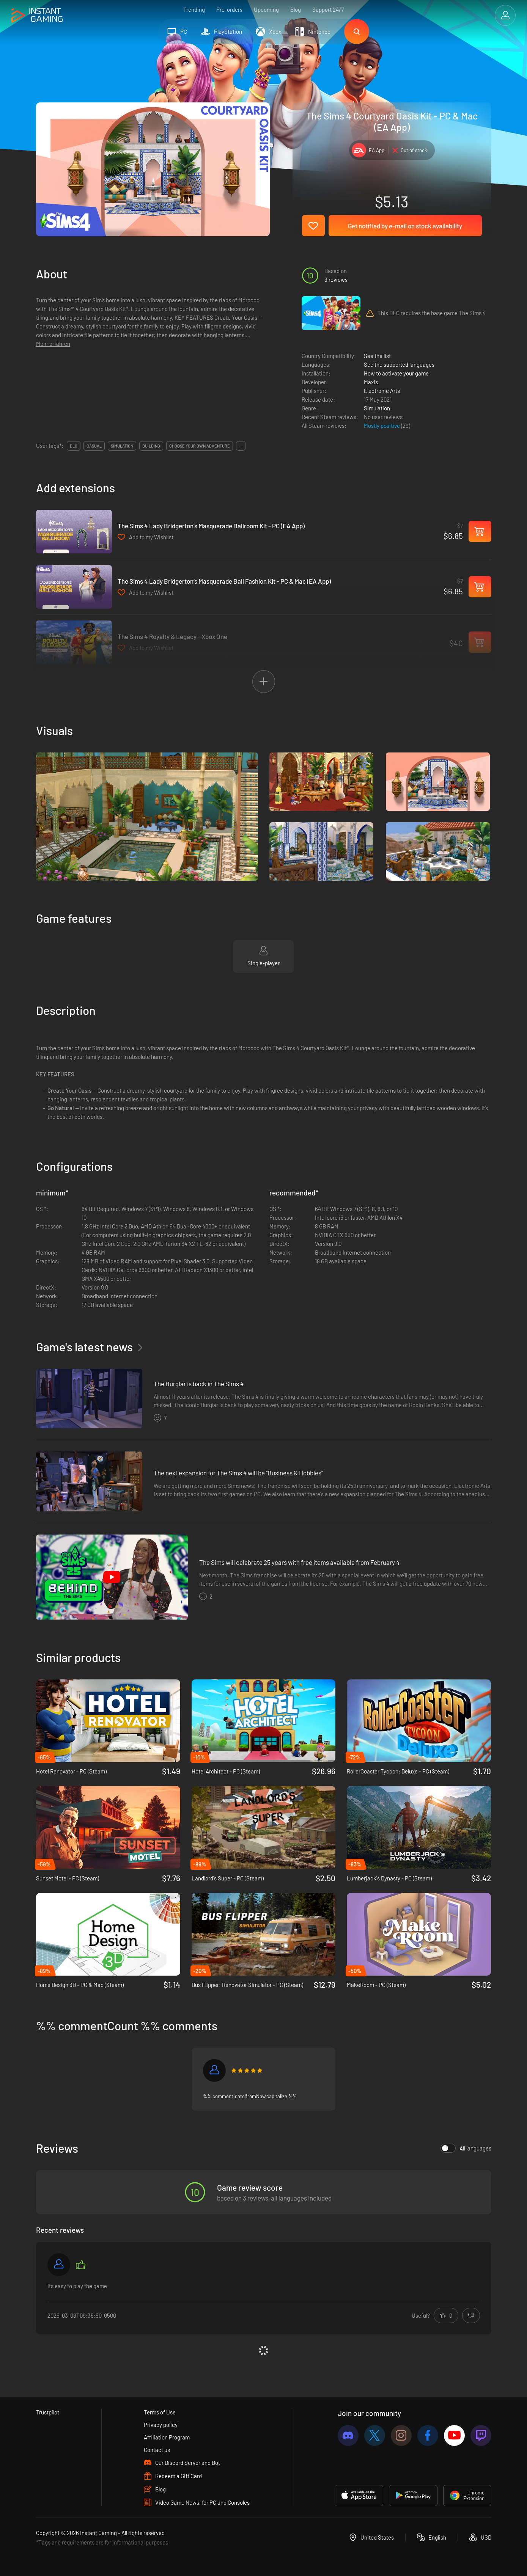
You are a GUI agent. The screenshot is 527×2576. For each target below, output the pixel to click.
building (151, 445)
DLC (73, 445)
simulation (122, 445)
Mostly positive (382, 425)
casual (94, 445)
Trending (194, 9)
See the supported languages (399, 364)
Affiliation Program (167, 2437)
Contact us (157, 2449)
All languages (465, 2148)
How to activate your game (396, 373)
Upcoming (266, 9)
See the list (377, 355)
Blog (295, 9)
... (240, 445)
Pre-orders (229, 9)
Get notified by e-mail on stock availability (405, 225)
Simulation (377, 408)
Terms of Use (160, 2412)
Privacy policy (161, 2424)
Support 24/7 (328, 9)
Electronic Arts (382, 390)
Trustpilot (47, 2412)
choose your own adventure (199, 445)
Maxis (371, 382)
